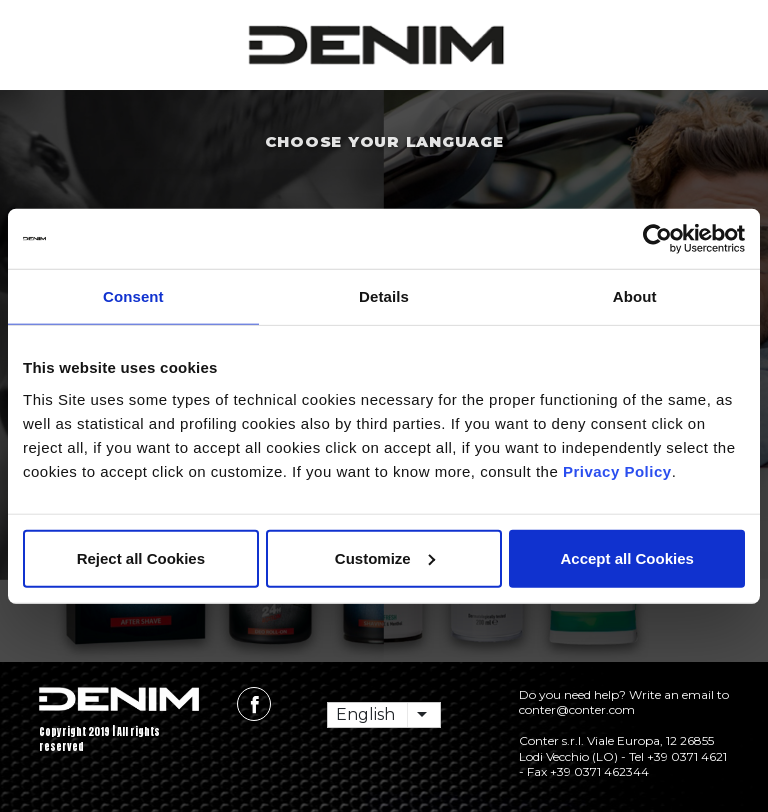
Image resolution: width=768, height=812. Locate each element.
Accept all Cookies (626, 557)
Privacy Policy (617, 470)
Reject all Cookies (141, 557)
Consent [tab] (133, 296)
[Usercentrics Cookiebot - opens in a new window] (657, 239)
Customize (385, 557)
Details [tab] (384, 296)
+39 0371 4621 (687, 756)
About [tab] (635, 296)
